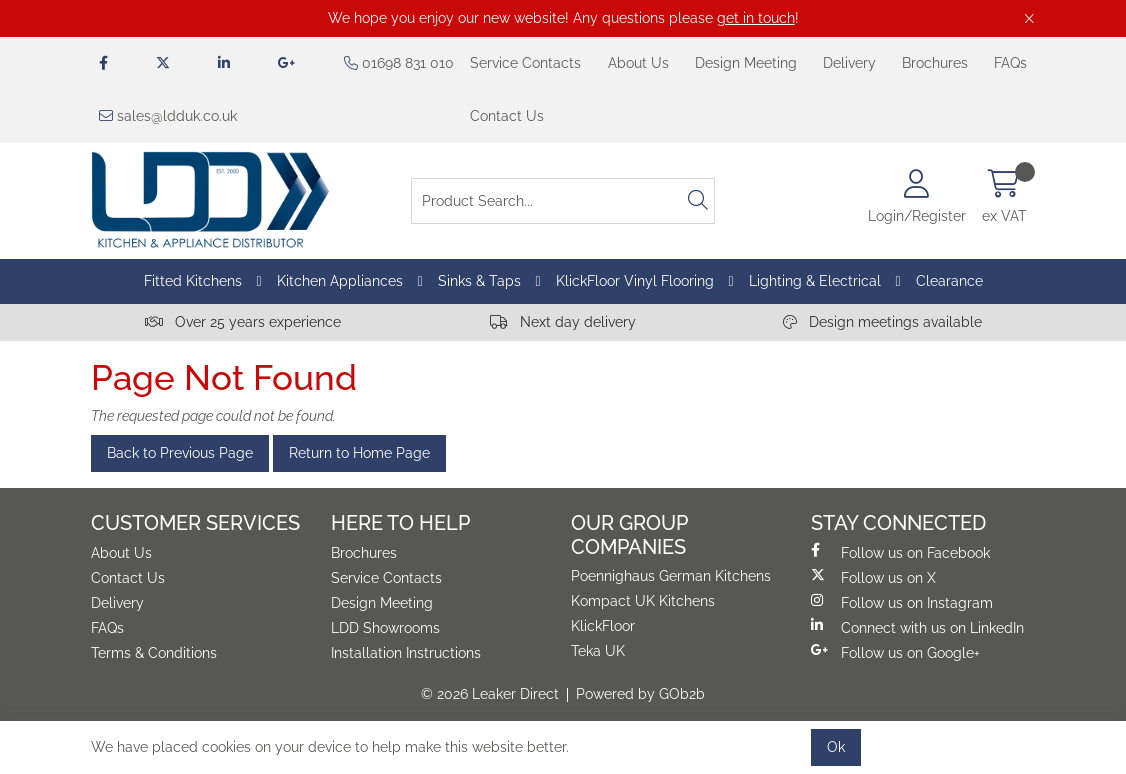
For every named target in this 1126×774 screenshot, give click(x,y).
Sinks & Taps (479, 281)
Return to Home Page (359, 453)
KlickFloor (603, 626)
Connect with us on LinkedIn (917, 627)
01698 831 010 (399, 63)
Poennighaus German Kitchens (671, 576)
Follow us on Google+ (895, 652)
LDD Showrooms (385, 628)
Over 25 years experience (243, 322)
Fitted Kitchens (193, 281)
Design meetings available (882, 322)
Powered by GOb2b (640, 694)
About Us (638, 63)
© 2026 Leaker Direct (490, 694)
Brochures (935, 63)
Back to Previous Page (180, 453)
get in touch (756, 18)
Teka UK (598, 651)
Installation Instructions (406, 653)
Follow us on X (873, 577)
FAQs (1010, 63)
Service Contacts (525, 63)
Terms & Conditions (154, 653)
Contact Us (507, 116)
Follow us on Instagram (902, 602)
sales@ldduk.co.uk (168, 116)
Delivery (849, 63)
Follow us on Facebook (900, 552)
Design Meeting (746, 63)
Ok (836, 747)
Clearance (949, 281)
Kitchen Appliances (340, 281)
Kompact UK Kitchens (643, 601)
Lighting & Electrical (815, 281)
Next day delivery (563, 322)
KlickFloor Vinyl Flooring (635, 281)
